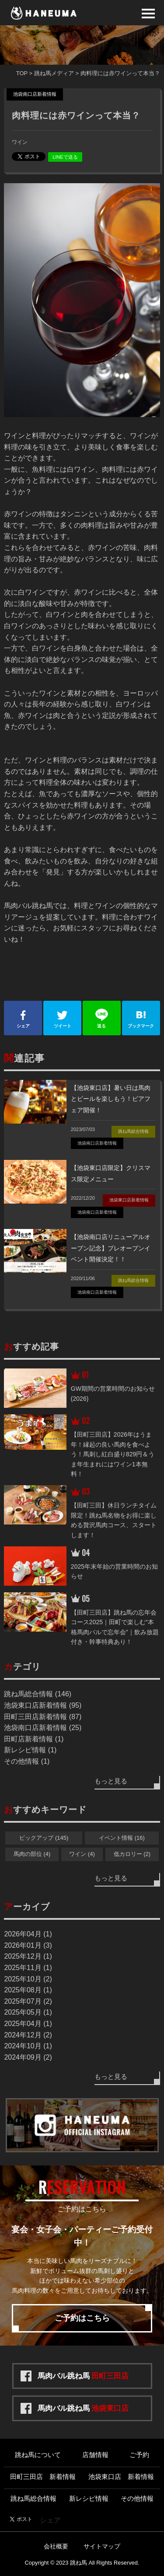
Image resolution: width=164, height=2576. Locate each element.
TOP (22, 73)
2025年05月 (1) (28, 2012)
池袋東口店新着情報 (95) (42, 1705)
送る (102, 1018)
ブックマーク (141, 1018)
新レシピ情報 (88, 2498)
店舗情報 (95, 2454)
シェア (23, 1018)
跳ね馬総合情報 (33, 2498)
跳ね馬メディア (54, 73)
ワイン (20, 142)
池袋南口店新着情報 (34, 94)
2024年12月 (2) (28, 2035)
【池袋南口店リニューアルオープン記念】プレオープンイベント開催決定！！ (110, 1248)
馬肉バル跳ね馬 (83, 2376)
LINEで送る (64, 157)
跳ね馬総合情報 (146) (37, 1694)
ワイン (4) (82, 1854)
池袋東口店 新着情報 (121, 2476)
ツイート (62, 1018)
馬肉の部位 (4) (32, 1854)
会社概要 (56, 2546)
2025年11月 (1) (28, 1967)
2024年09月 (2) (28, 2057)
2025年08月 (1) (28, 1990)
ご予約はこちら (82, 2318)
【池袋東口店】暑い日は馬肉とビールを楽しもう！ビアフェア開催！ (110, 1099)
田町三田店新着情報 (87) (42, 1716)
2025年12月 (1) (28, 1956)
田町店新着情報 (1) (33, 1739)
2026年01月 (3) (28, 1945)
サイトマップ (102, 2546)
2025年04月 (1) (28, 2023)
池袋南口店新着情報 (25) (42, 1727)
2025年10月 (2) (28, 1979)
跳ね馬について (38, 2454)
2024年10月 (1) (28, 2046)
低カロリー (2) (132, 1854)
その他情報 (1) (26, 1761)
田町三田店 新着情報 (43, 2476)
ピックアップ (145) (43, 1838)
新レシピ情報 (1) (30, 1750)
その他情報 (137, 2498)
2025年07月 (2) (28, 2001)
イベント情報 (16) (122, 1838)
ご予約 (139, 2454)
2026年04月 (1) (28, 1934)
